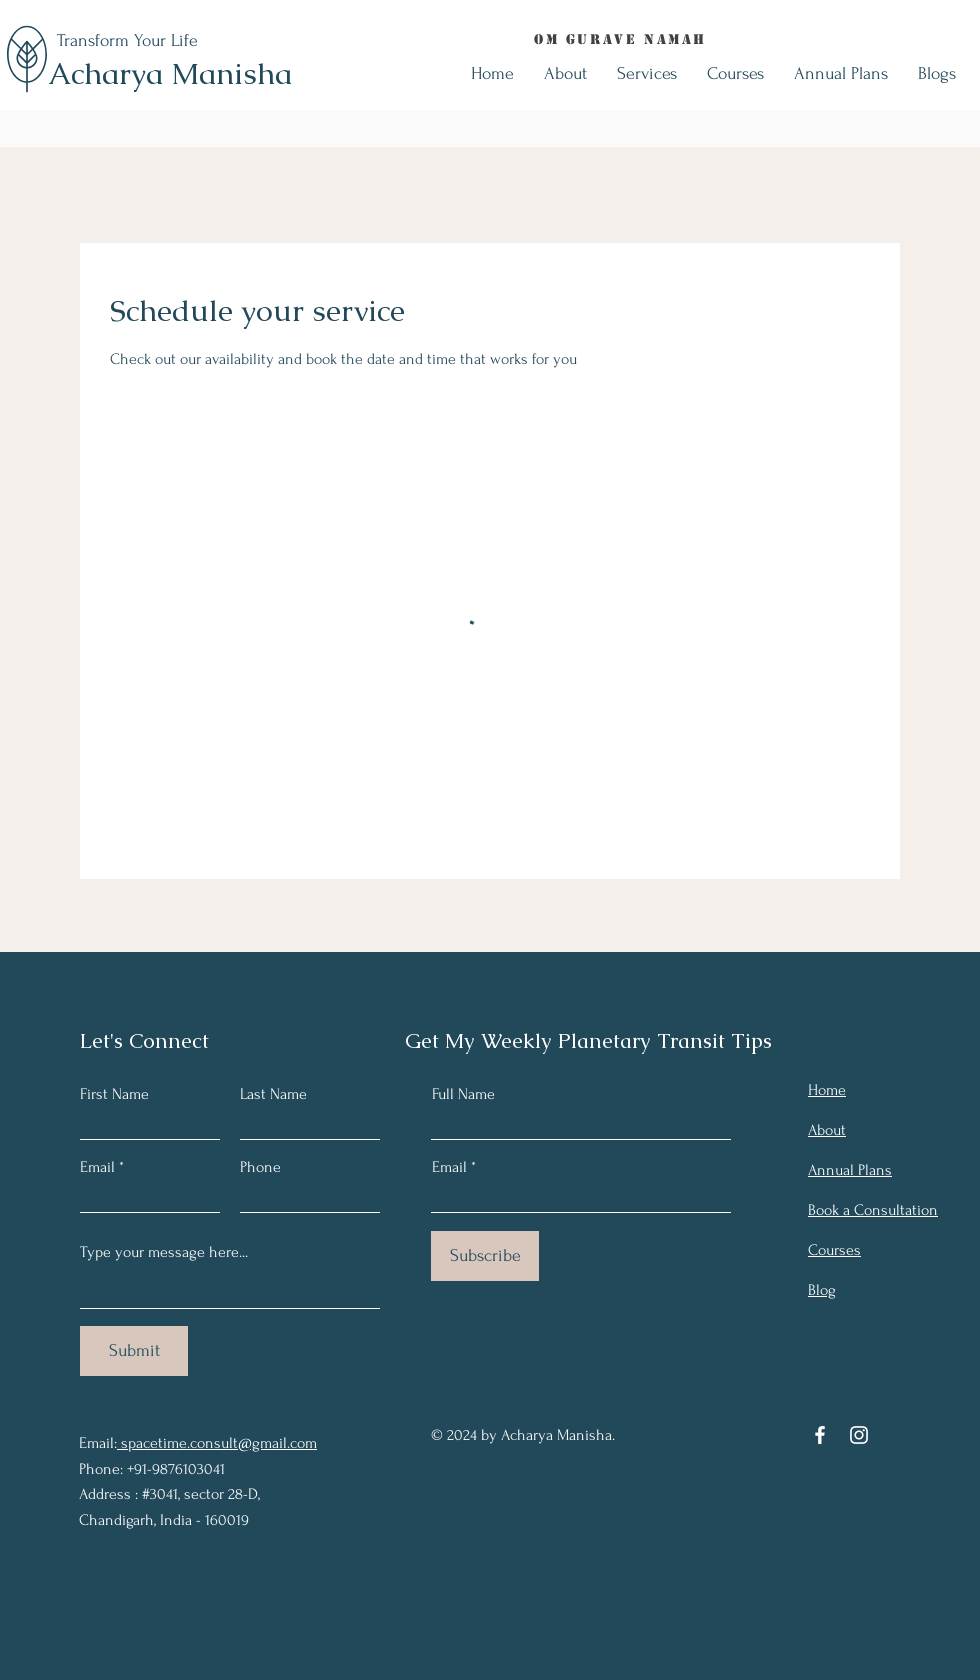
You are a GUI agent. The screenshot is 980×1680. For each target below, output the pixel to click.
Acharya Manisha (170, 73)
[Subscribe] (485, 1256)
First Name (114, 1094)
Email (97, 1167)
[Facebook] (820, 1435)
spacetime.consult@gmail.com (217, 1443)
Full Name (463, 1094)
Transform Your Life (127, 40)
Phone (260, 1167)
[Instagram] (859, 1435)
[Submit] (134, 1351)
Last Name (273, 1094)
